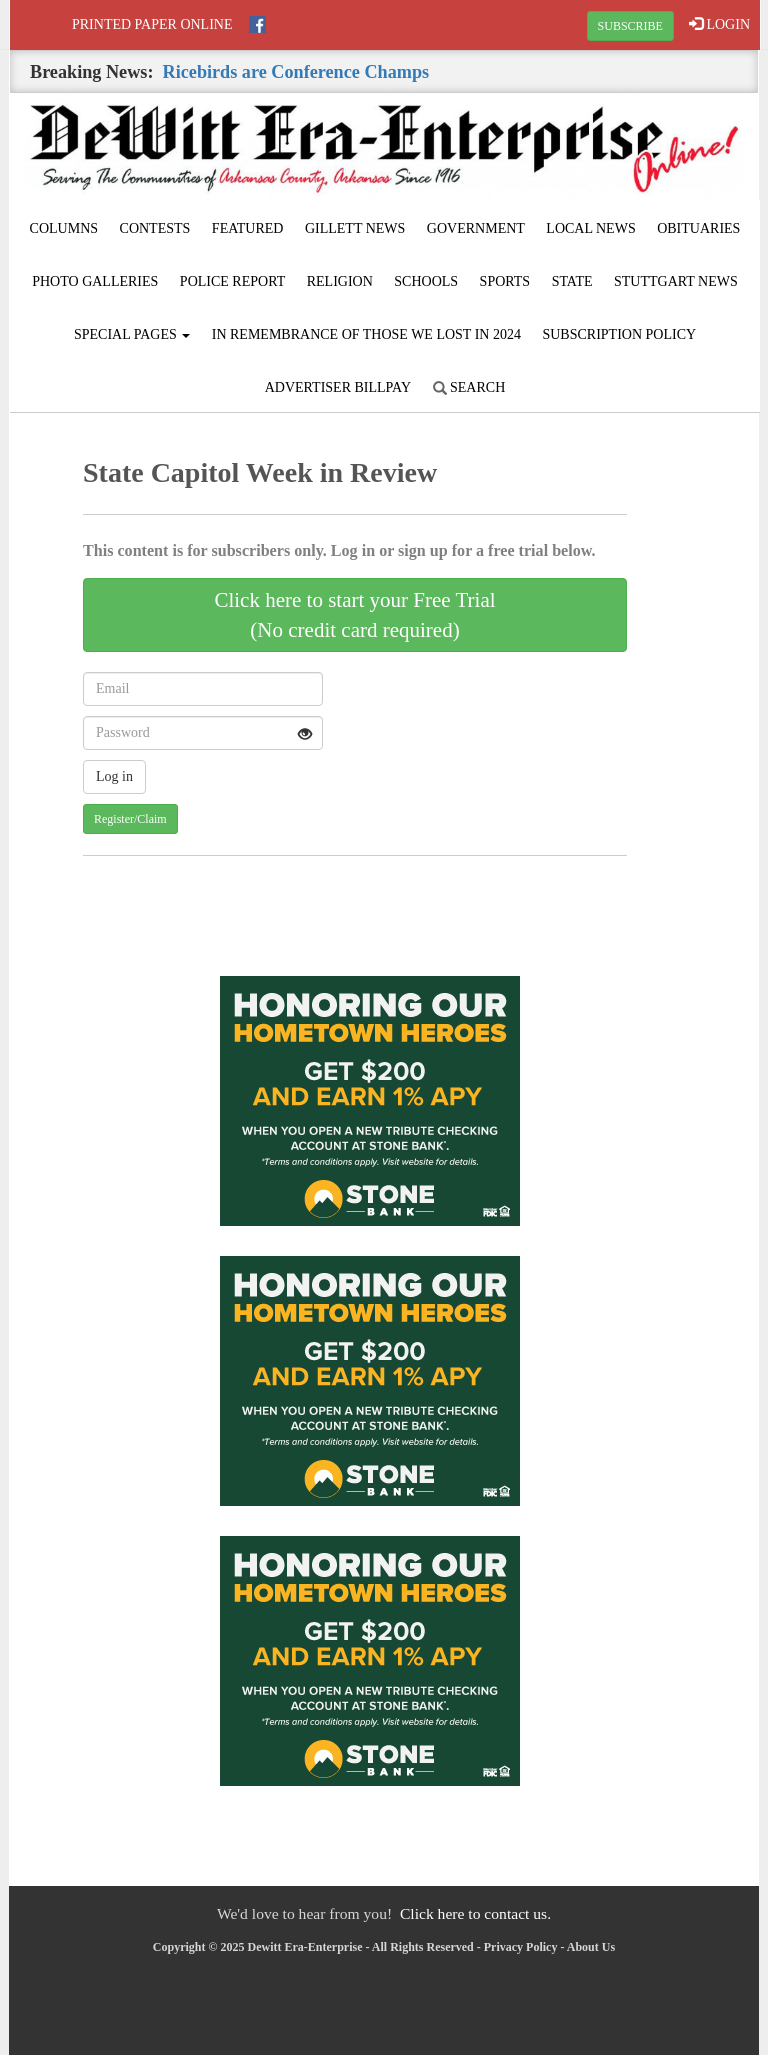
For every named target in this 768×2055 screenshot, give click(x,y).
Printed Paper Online (152, 24)
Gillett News (355, 228)
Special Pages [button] (132, 334)
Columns (64, 228)
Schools (426, 281)
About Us (591, 1947)
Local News (590, 228)
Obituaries (698, 228)
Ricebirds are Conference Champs (296, 72)
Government (476, 228)
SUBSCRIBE (630, 26)
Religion (340, 281)
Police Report (232, 281)
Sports (505, 281)
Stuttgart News (676, 281)
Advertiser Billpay (338, 387)
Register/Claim (130, 819)
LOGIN (719, 24)
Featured (248, 228)
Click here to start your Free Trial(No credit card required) (354, 615)
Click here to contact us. (475, 1913)
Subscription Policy (619, 334)
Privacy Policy (521, 1947)
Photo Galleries (95, 281)
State (572, 281)
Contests (155, 228)
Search (469, 387)
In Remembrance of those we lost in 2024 (366, 334)
